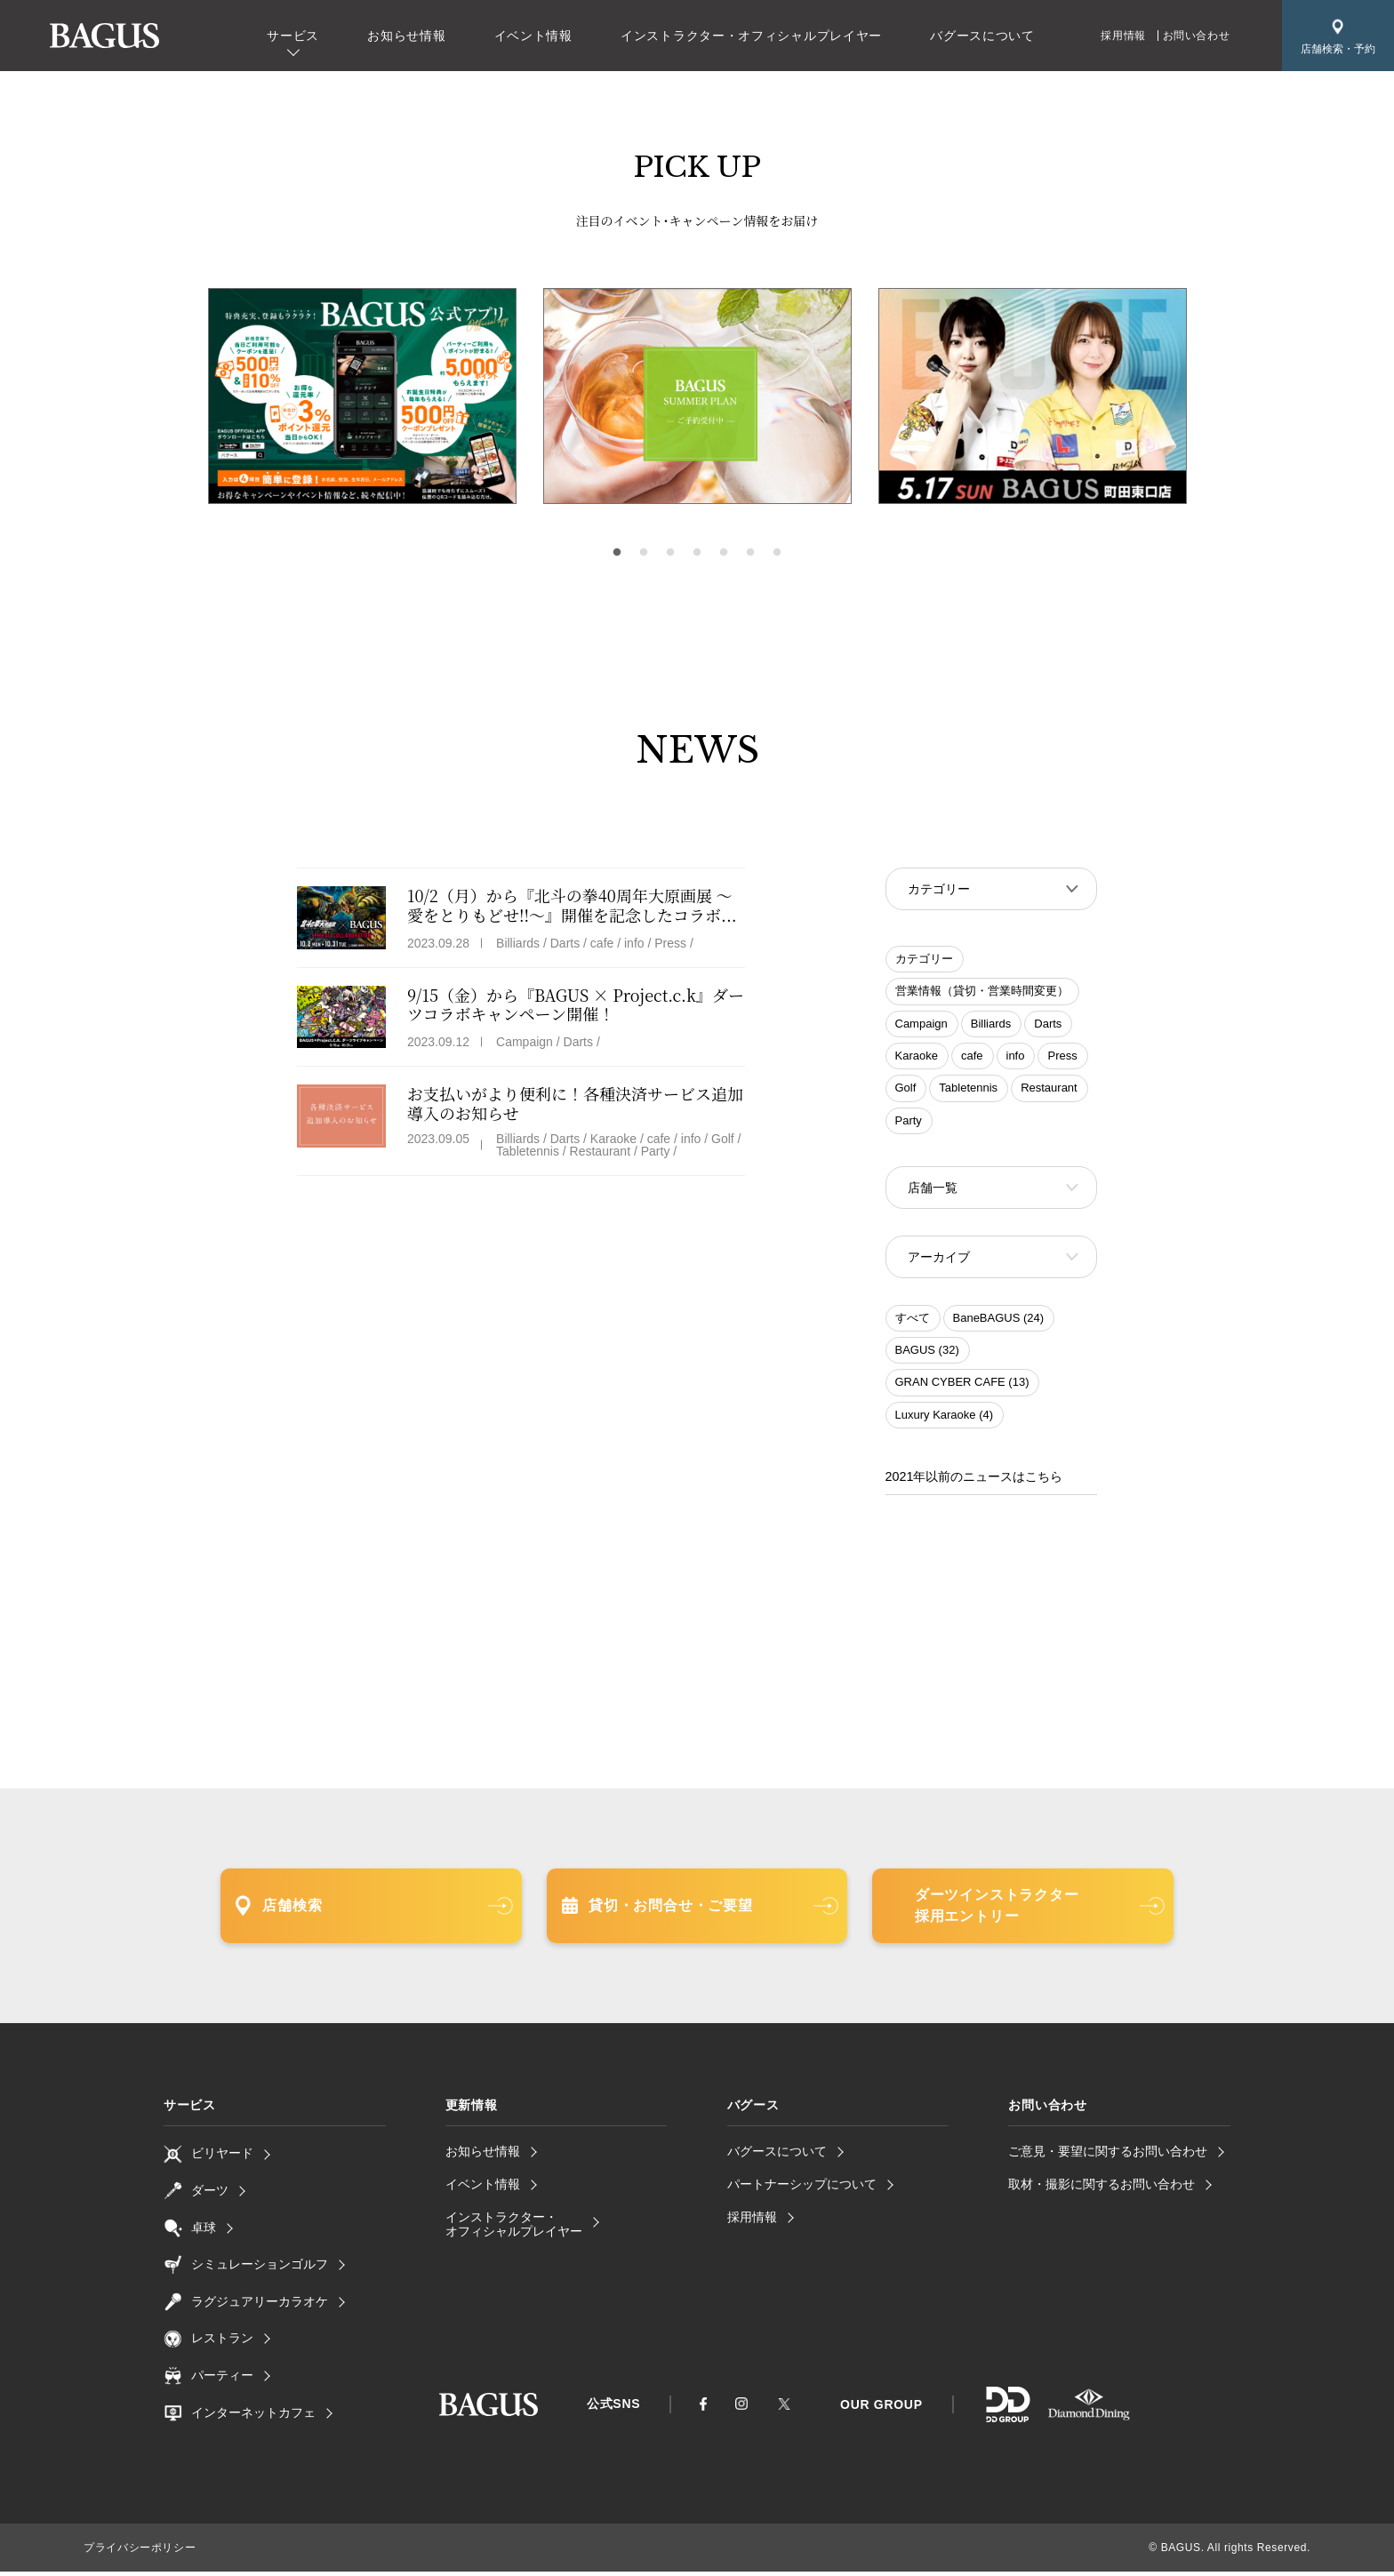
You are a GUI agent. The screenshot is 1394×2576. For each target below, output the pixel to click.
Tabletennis (968, 1089)
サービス (293, 35)
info (1015, 1057)
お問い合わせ (1196, 35)
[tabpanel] (697, 396)
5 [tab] (724, 553)
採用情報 (1123, 35)
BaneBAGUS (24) (999, 1323)
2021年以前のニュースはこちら (973, 1482)
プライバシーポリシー (140, 2552)
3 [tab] (670, 553)
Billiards (991, 1025)
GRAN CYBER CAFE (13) (962, 1387)
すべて (912, 1323)
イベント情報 (533, 35)
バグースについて (982, 35)
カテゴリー (924, 960)
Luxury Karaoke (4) (944, 1420)
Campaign (921, 1025)
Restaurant (1049, 1089)
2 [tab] (644, 553)
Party (908, 1122)
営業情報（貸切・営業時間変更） (982, 992)
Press (1062, 1057)
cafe (972, 1057)
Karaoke (916, 1057)
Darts (1048, 1025)
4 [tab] (697, 553)
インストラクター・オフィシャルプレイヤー (751, 35)
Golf (906, 1089)
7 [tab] (777, 553)
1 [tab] (617, 553)
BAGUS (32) (927, 1355)
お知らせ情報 (406, 35)
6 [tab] (750, 553)
